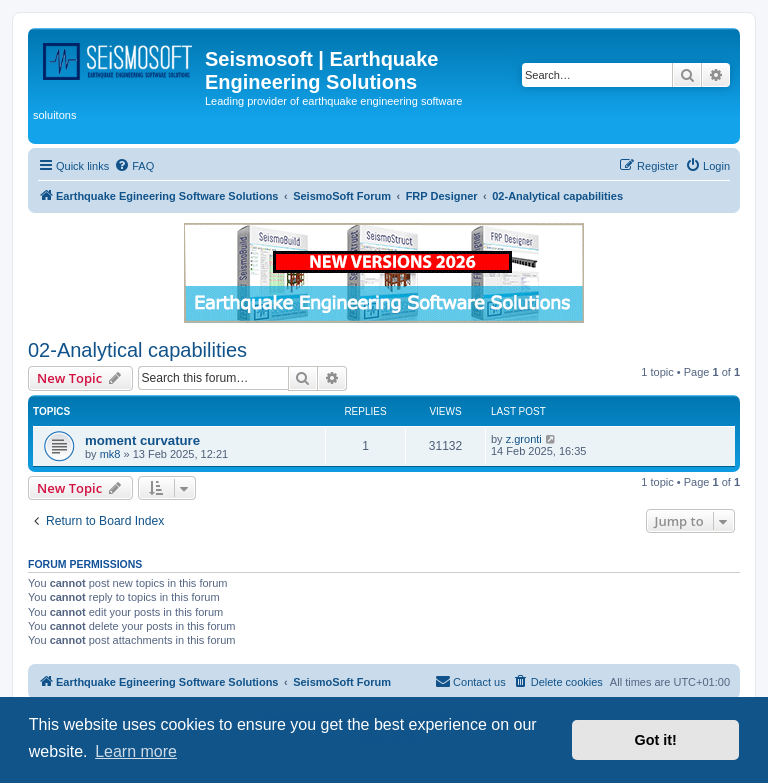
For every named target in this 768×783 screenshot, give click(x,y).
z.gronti (524, 439)
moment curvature (142, 440)
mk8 (110, 454)
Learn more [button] (136, 751)
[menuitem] (134, 166)
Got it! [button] (656, 740)
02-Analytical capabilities (137, 350)
